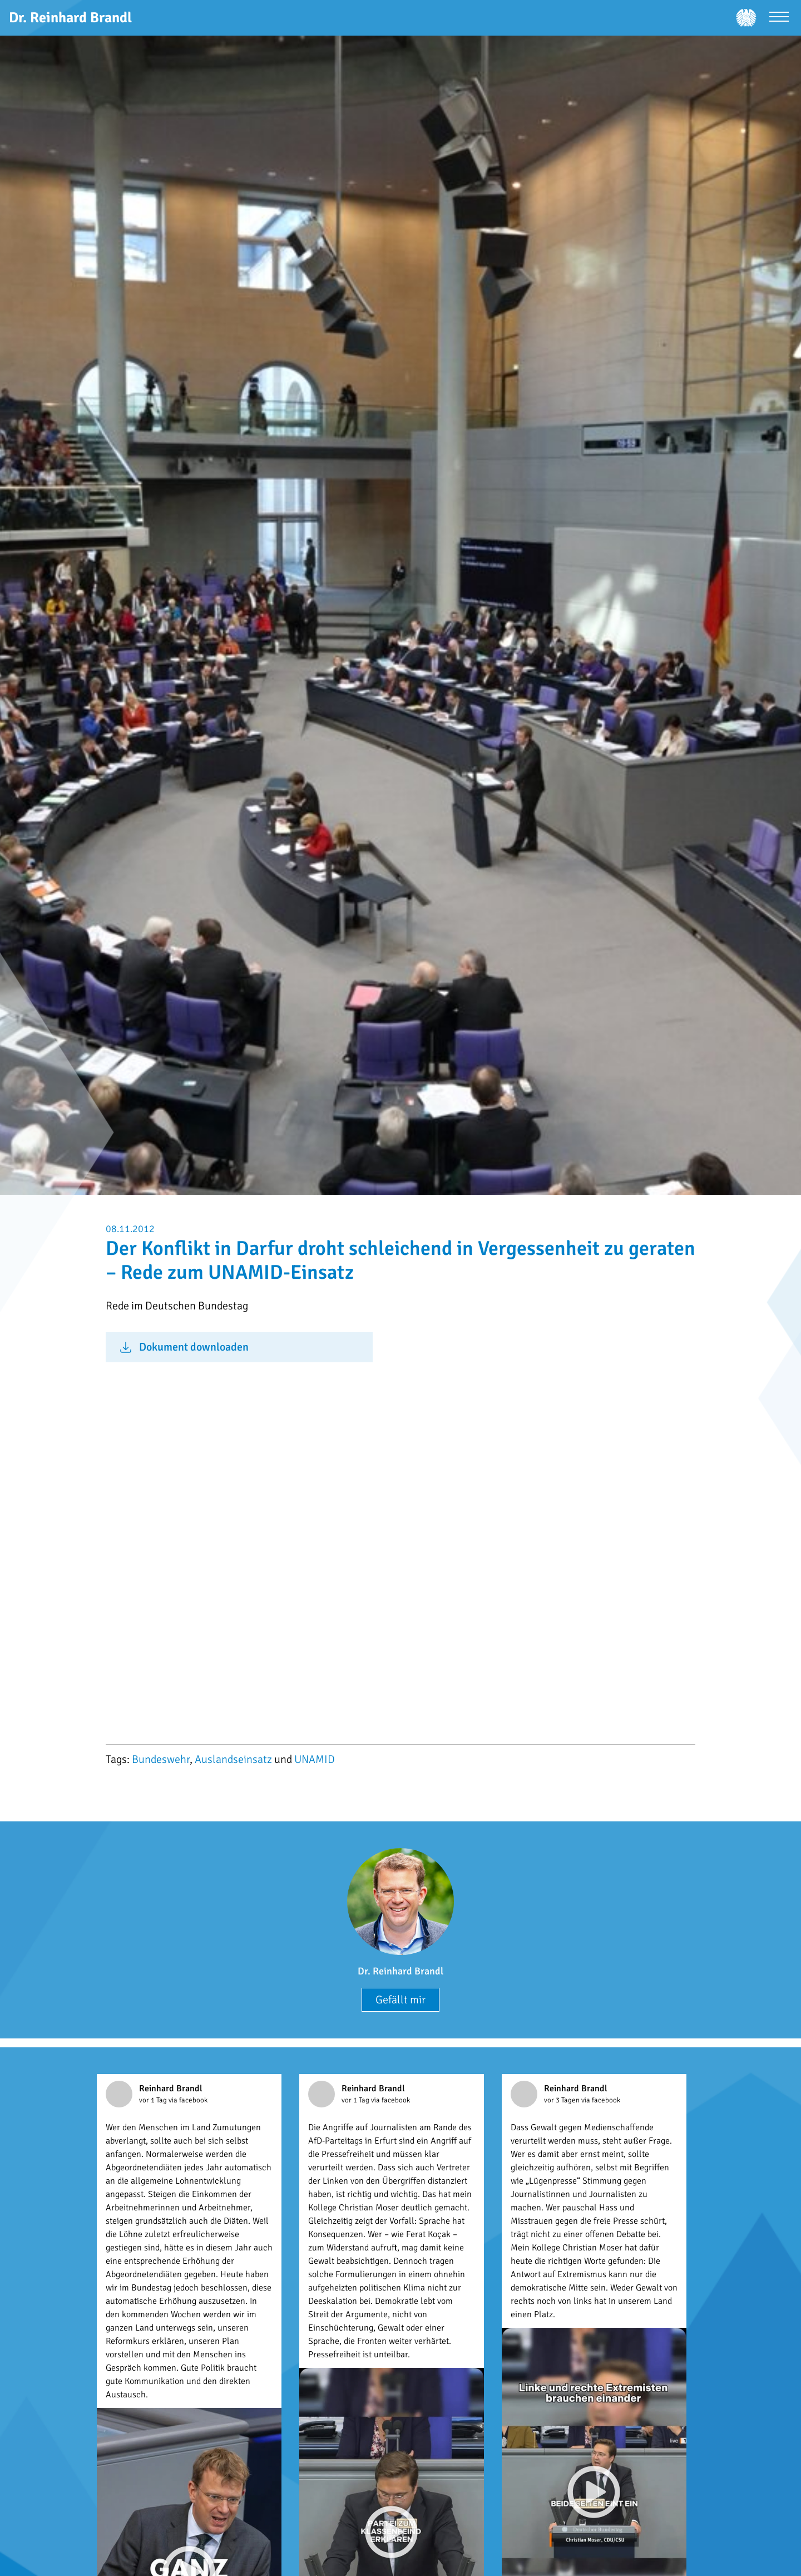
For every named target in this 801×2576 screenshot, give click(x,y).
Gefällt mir (400, 2000)
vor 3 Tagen (562, 2100)
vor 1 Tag (154, 2100)
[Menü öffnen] (779, 18)
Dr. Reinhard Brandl (400, 1971)
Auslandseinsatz (233, 1759)
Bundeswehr (161, 1759)
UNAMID (314, 1759)
